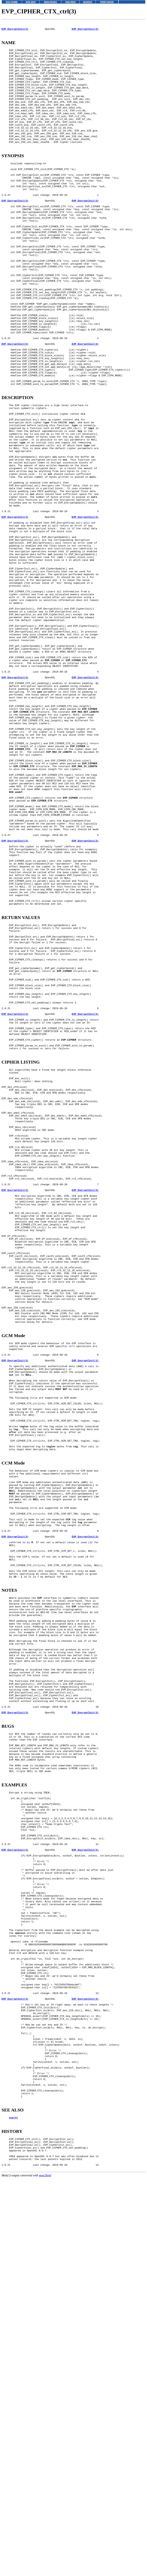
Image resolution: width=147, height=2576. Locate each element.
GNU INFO (70, 2)
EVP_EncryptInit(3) (15, 30)
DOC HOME (12, 2)
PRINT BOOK (107, 2)
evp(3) (13, 2509)
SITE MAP (31, 2)
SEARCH (87, 2)
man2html (45, 2574)
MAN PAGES (50, 2)
